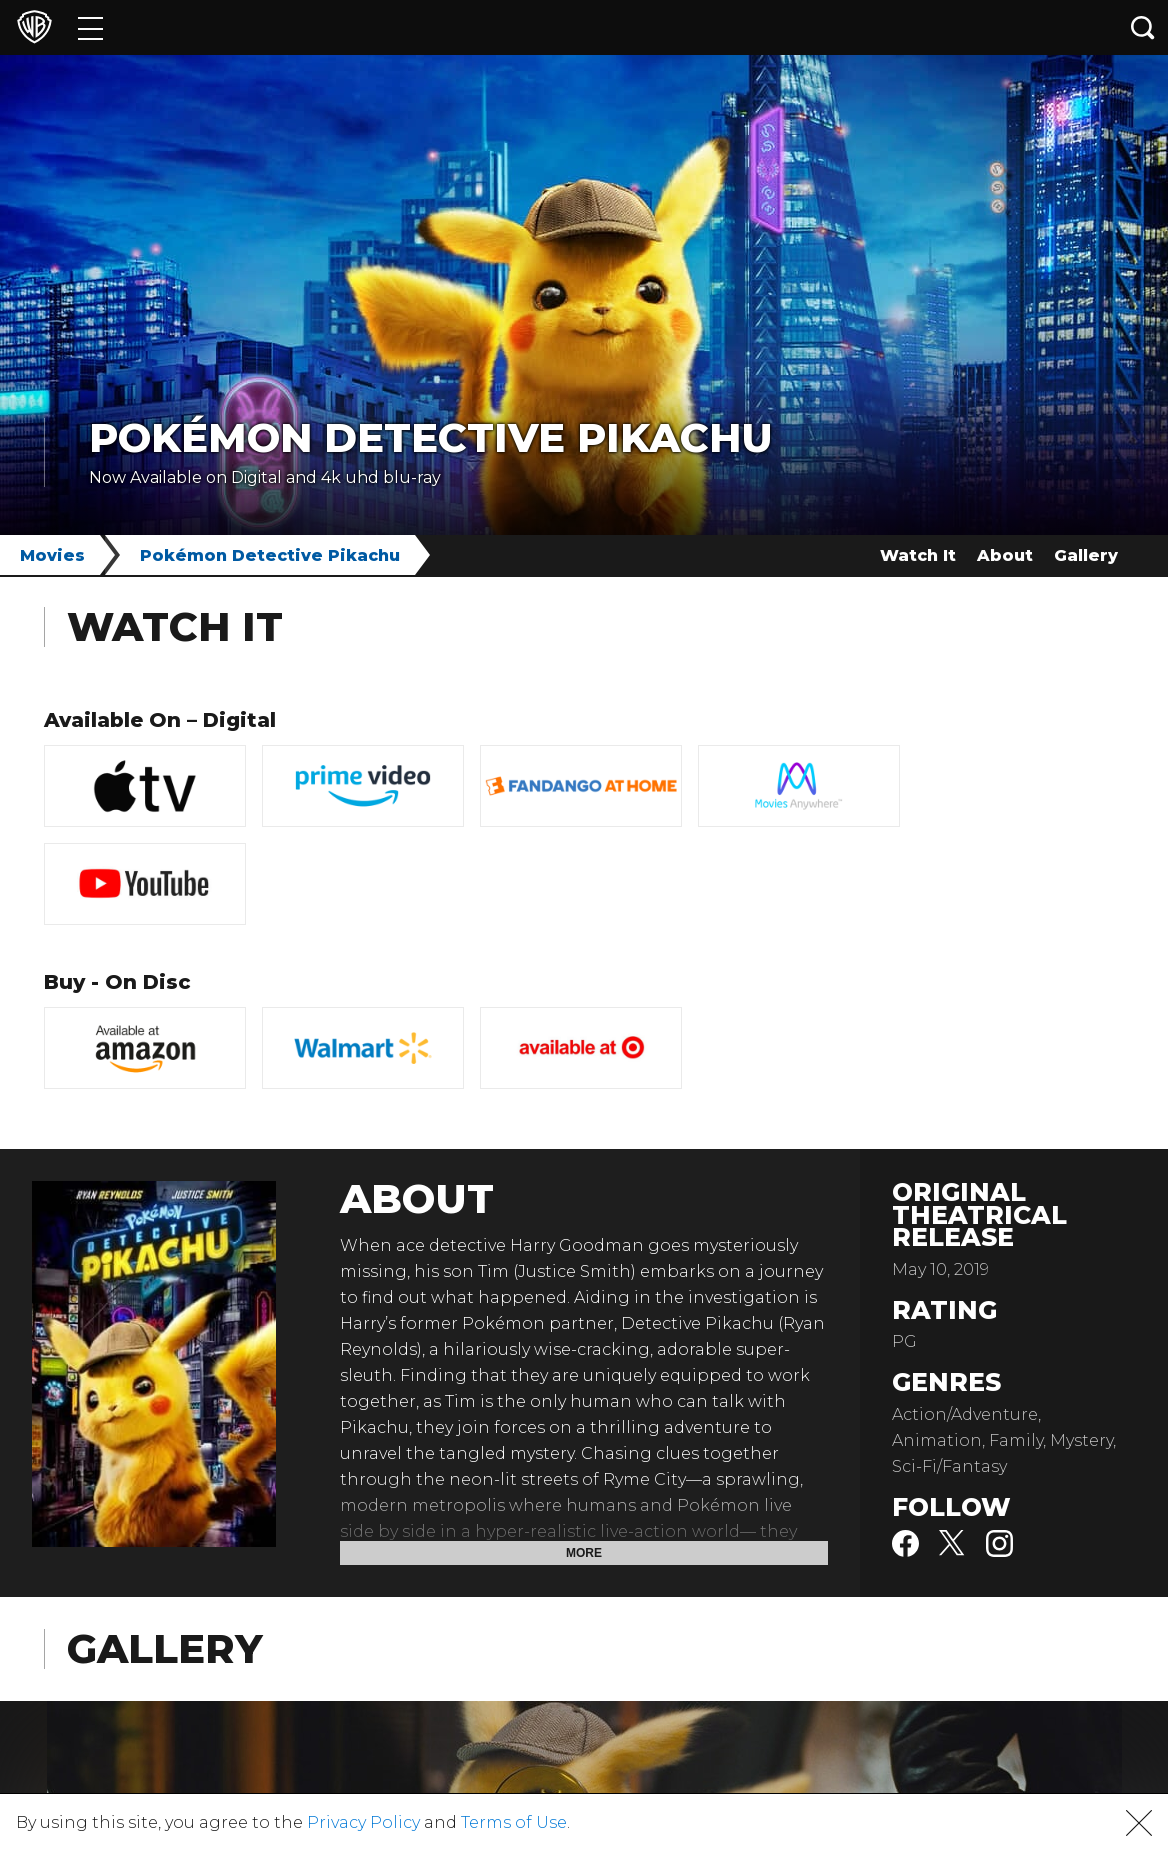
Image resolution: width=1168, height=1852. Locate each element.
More (584, 1553)
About (1005, 555)
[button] (1139, 1823)
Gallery (1086, 555)
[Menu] (90, 27)
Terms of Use (514, 1822)
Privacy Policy (363, 1822)
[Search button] (1143, 27)
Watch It (918, 555)
